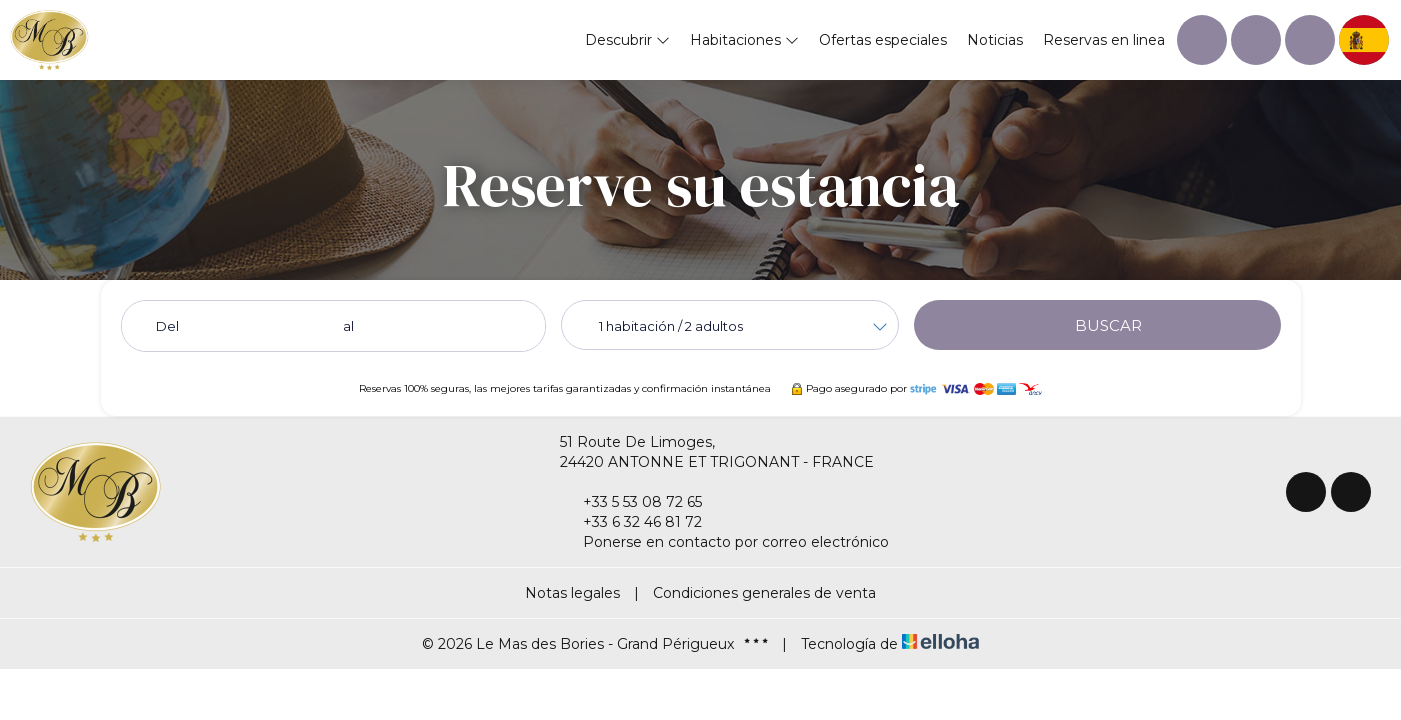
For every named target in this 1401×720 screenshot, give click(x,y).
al (348, 326)
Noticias (995, 40)
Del (167, 326)
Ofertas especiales (883, 40)
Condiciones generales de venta (764, 593)
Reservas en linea (1104, 40)
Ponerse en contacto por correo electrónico (724, 542)
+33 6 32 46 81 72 (631, 522)
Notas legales (572, 593)
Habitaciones (744, 40)
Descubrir (627, 40)
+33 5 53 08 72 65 (631, 502)
